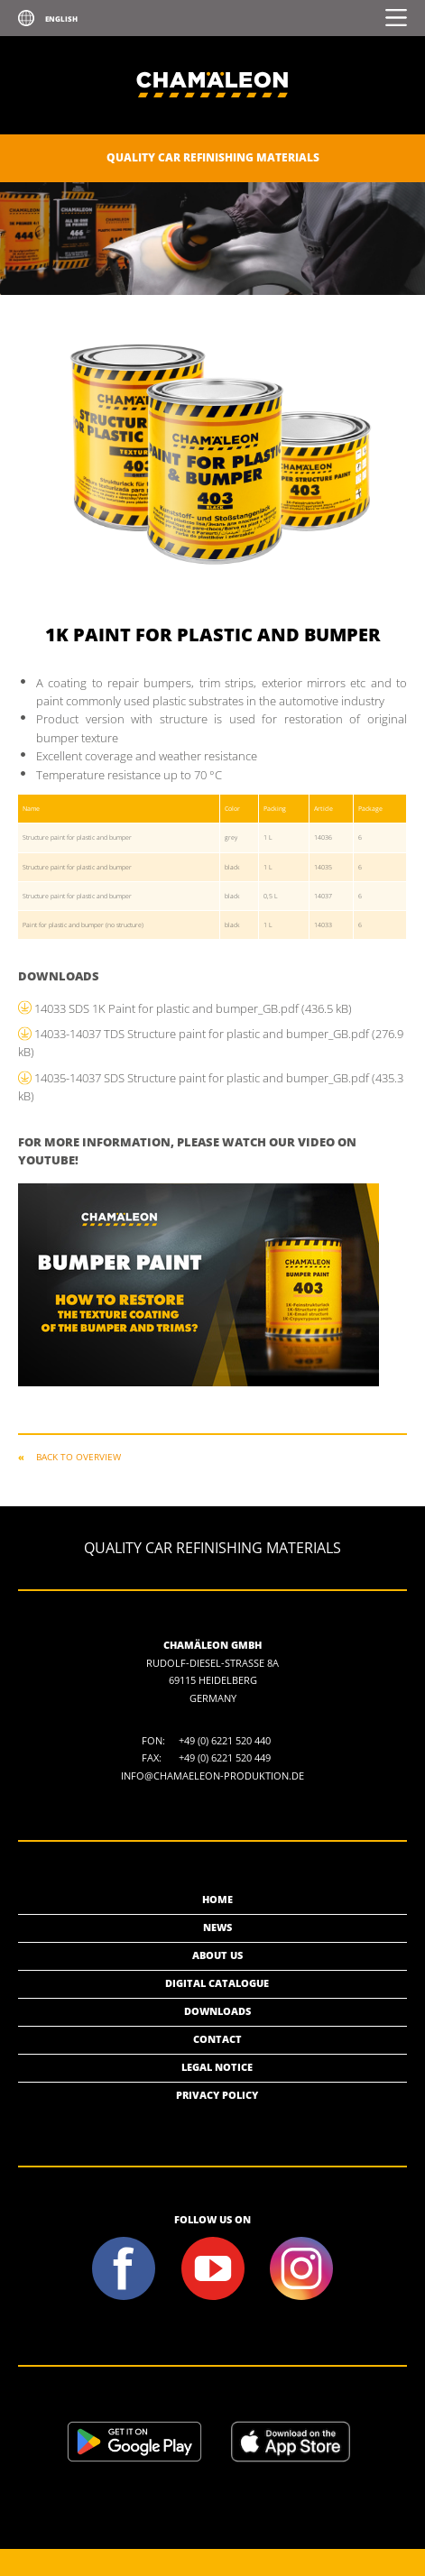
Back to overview (78, 1456)
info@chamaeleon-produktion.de (212, 1775)
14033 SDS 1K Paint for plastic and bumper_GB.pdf (193, 1008)
